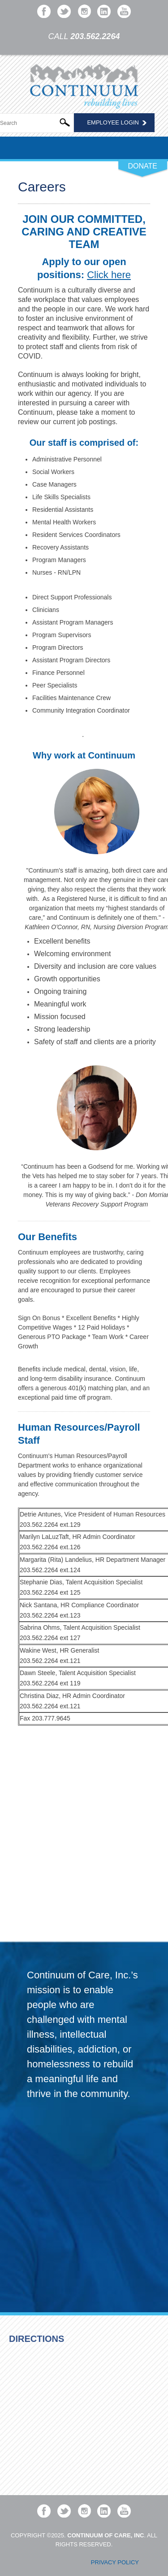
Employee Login (113, 122)
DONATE (142, 166)
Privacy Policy (115, 2562)
